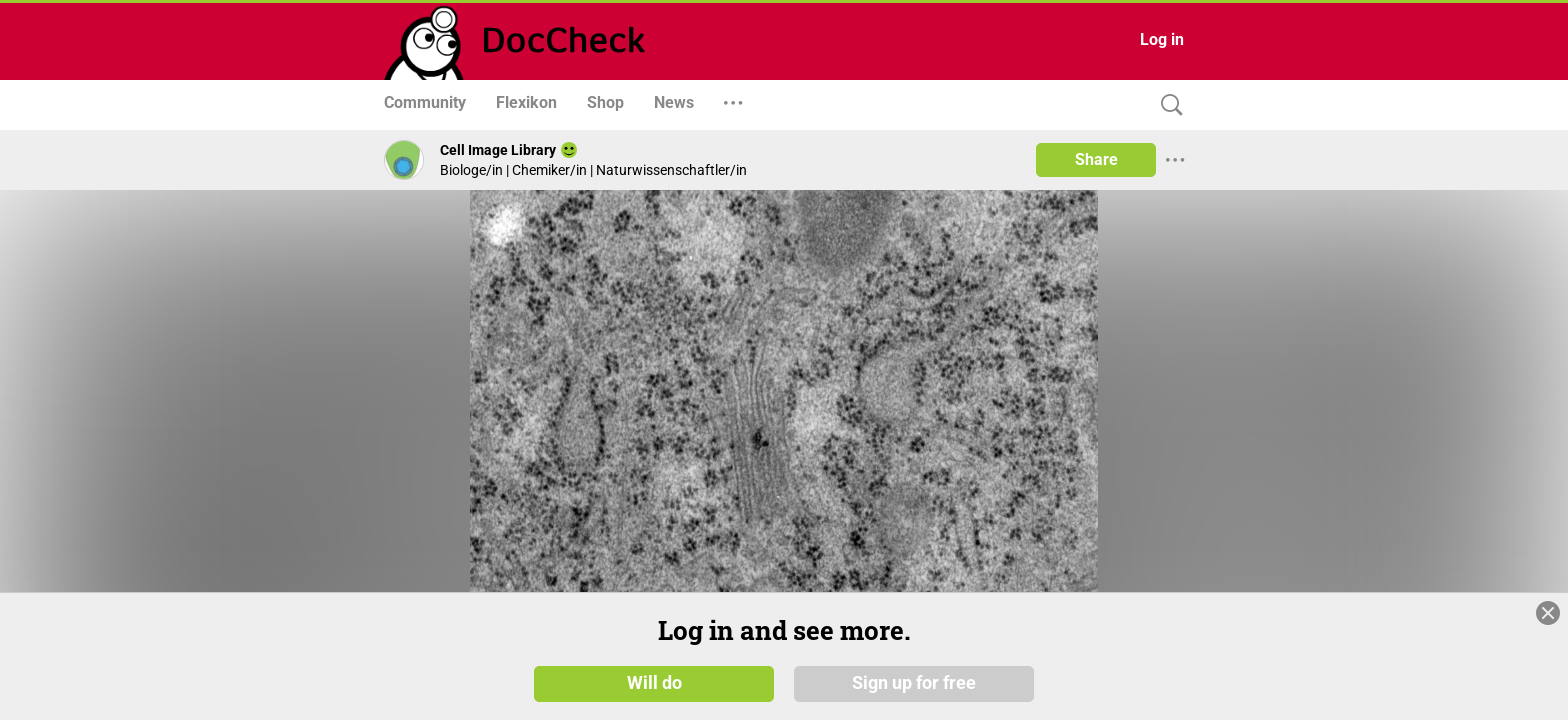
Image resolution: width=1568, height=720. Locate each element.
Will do (654, 682)
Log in (1162, 39)
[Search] (1167, 105)
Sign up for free (914, 682)
